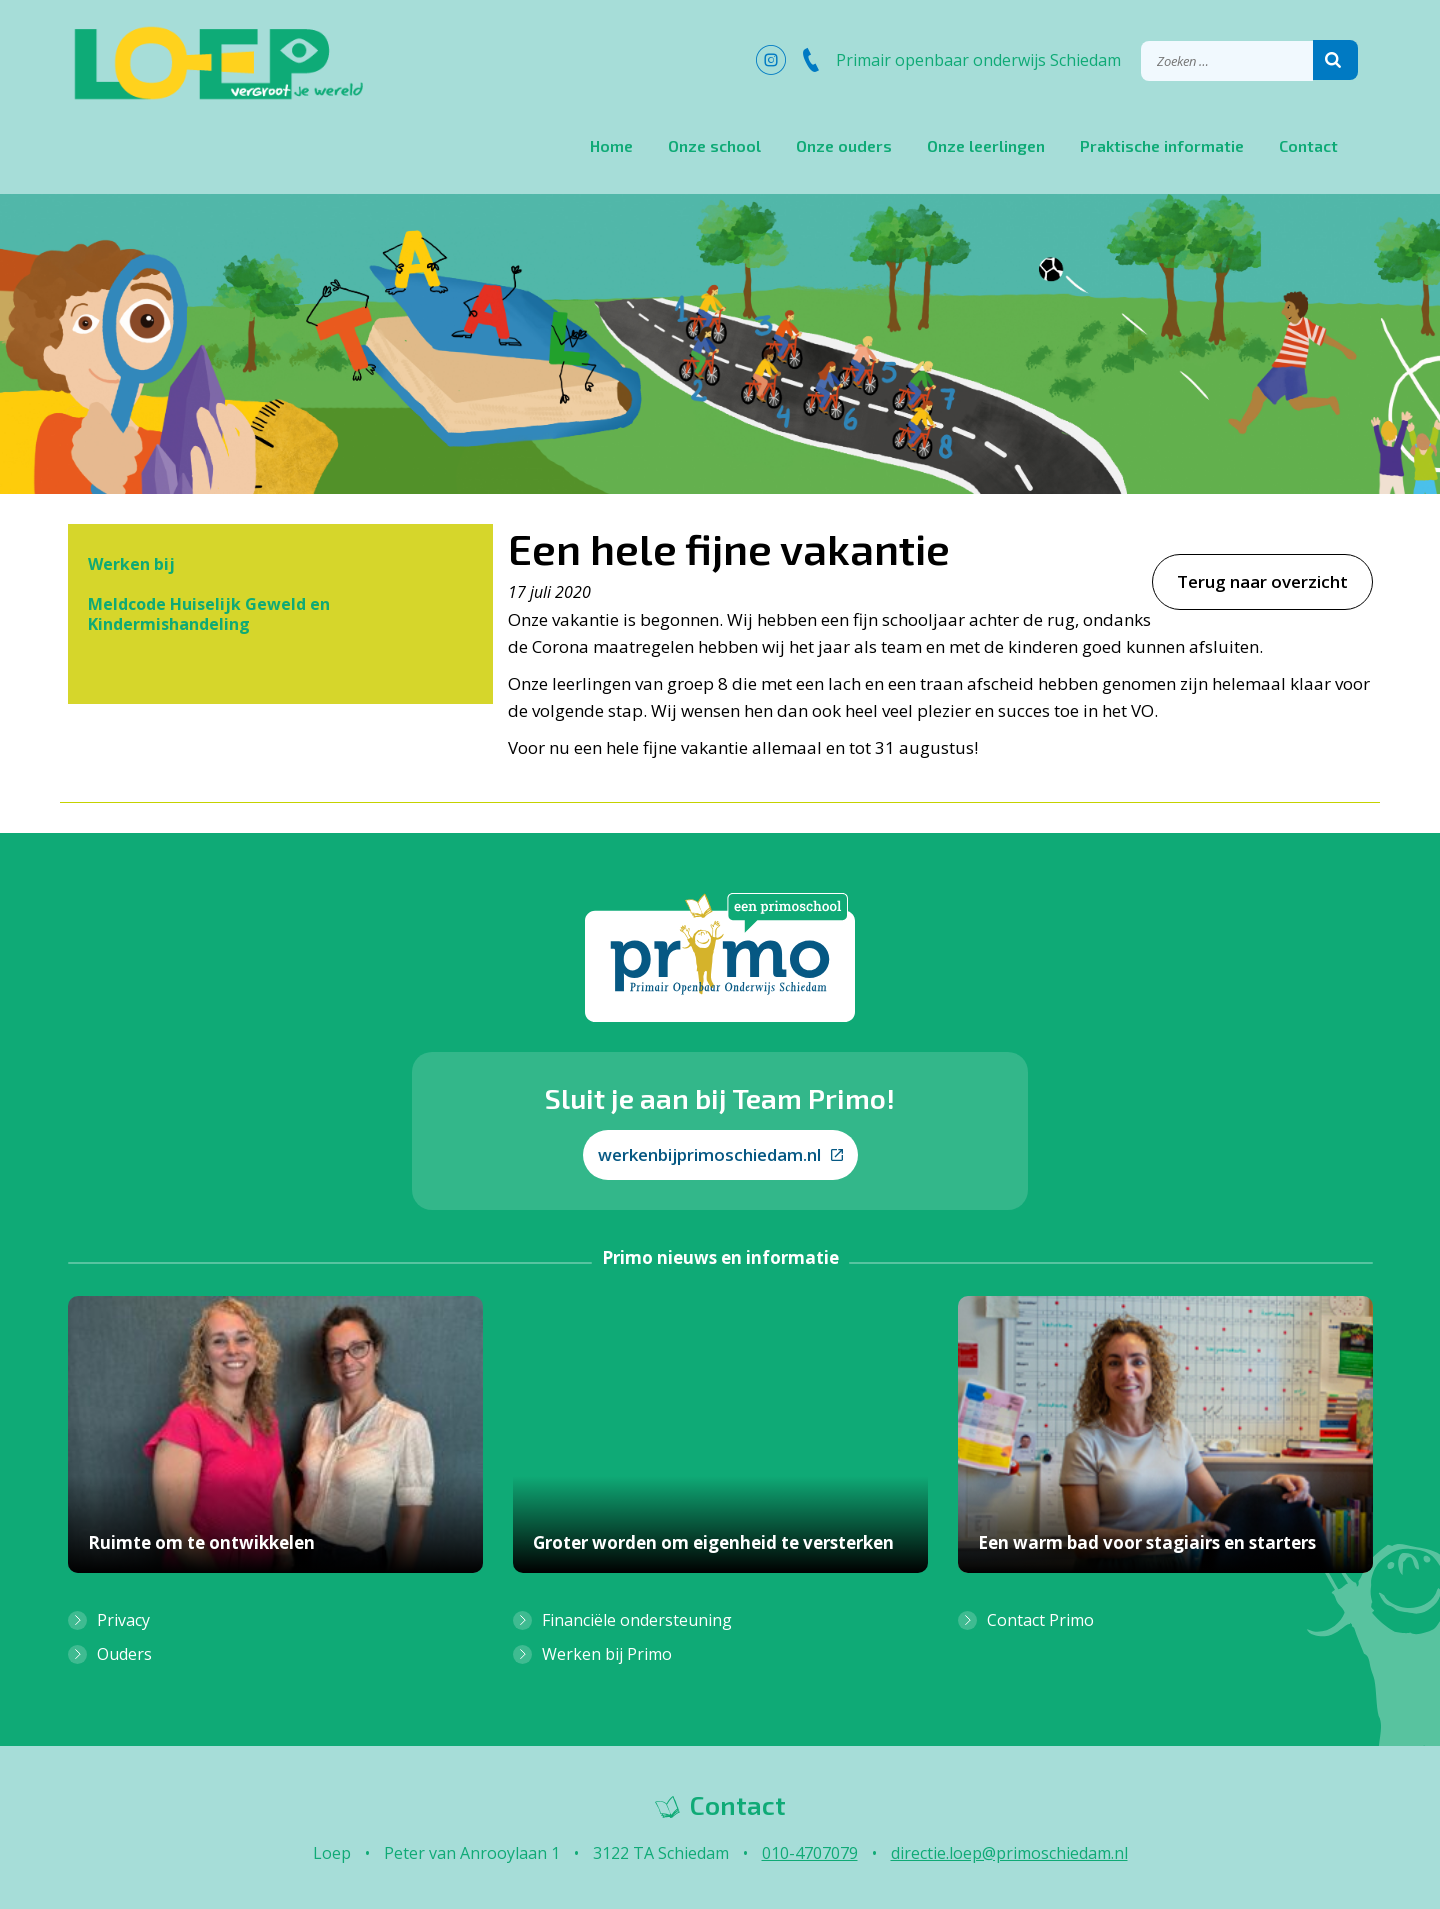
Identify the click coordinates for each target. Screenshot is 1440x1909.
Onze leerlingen (986, 145)
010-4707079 (810, 1853)
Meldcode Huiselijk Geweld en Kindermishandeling (209, 614)
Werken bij (131, 564)
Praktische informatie (1162, 145)
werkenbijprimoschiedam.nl (720, 1154)
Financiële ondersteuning (637, 1620)
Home (611, 145)
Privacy (123, 1620)
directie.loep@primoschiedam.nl (1009, 1853)
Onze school (714, 145)
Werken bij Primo (607, 1654)
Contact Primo (1040, 1620)
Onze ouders (844, 145)
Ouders (124, 1654)
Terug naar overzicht (1262, 581)
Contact (1308, 145)
